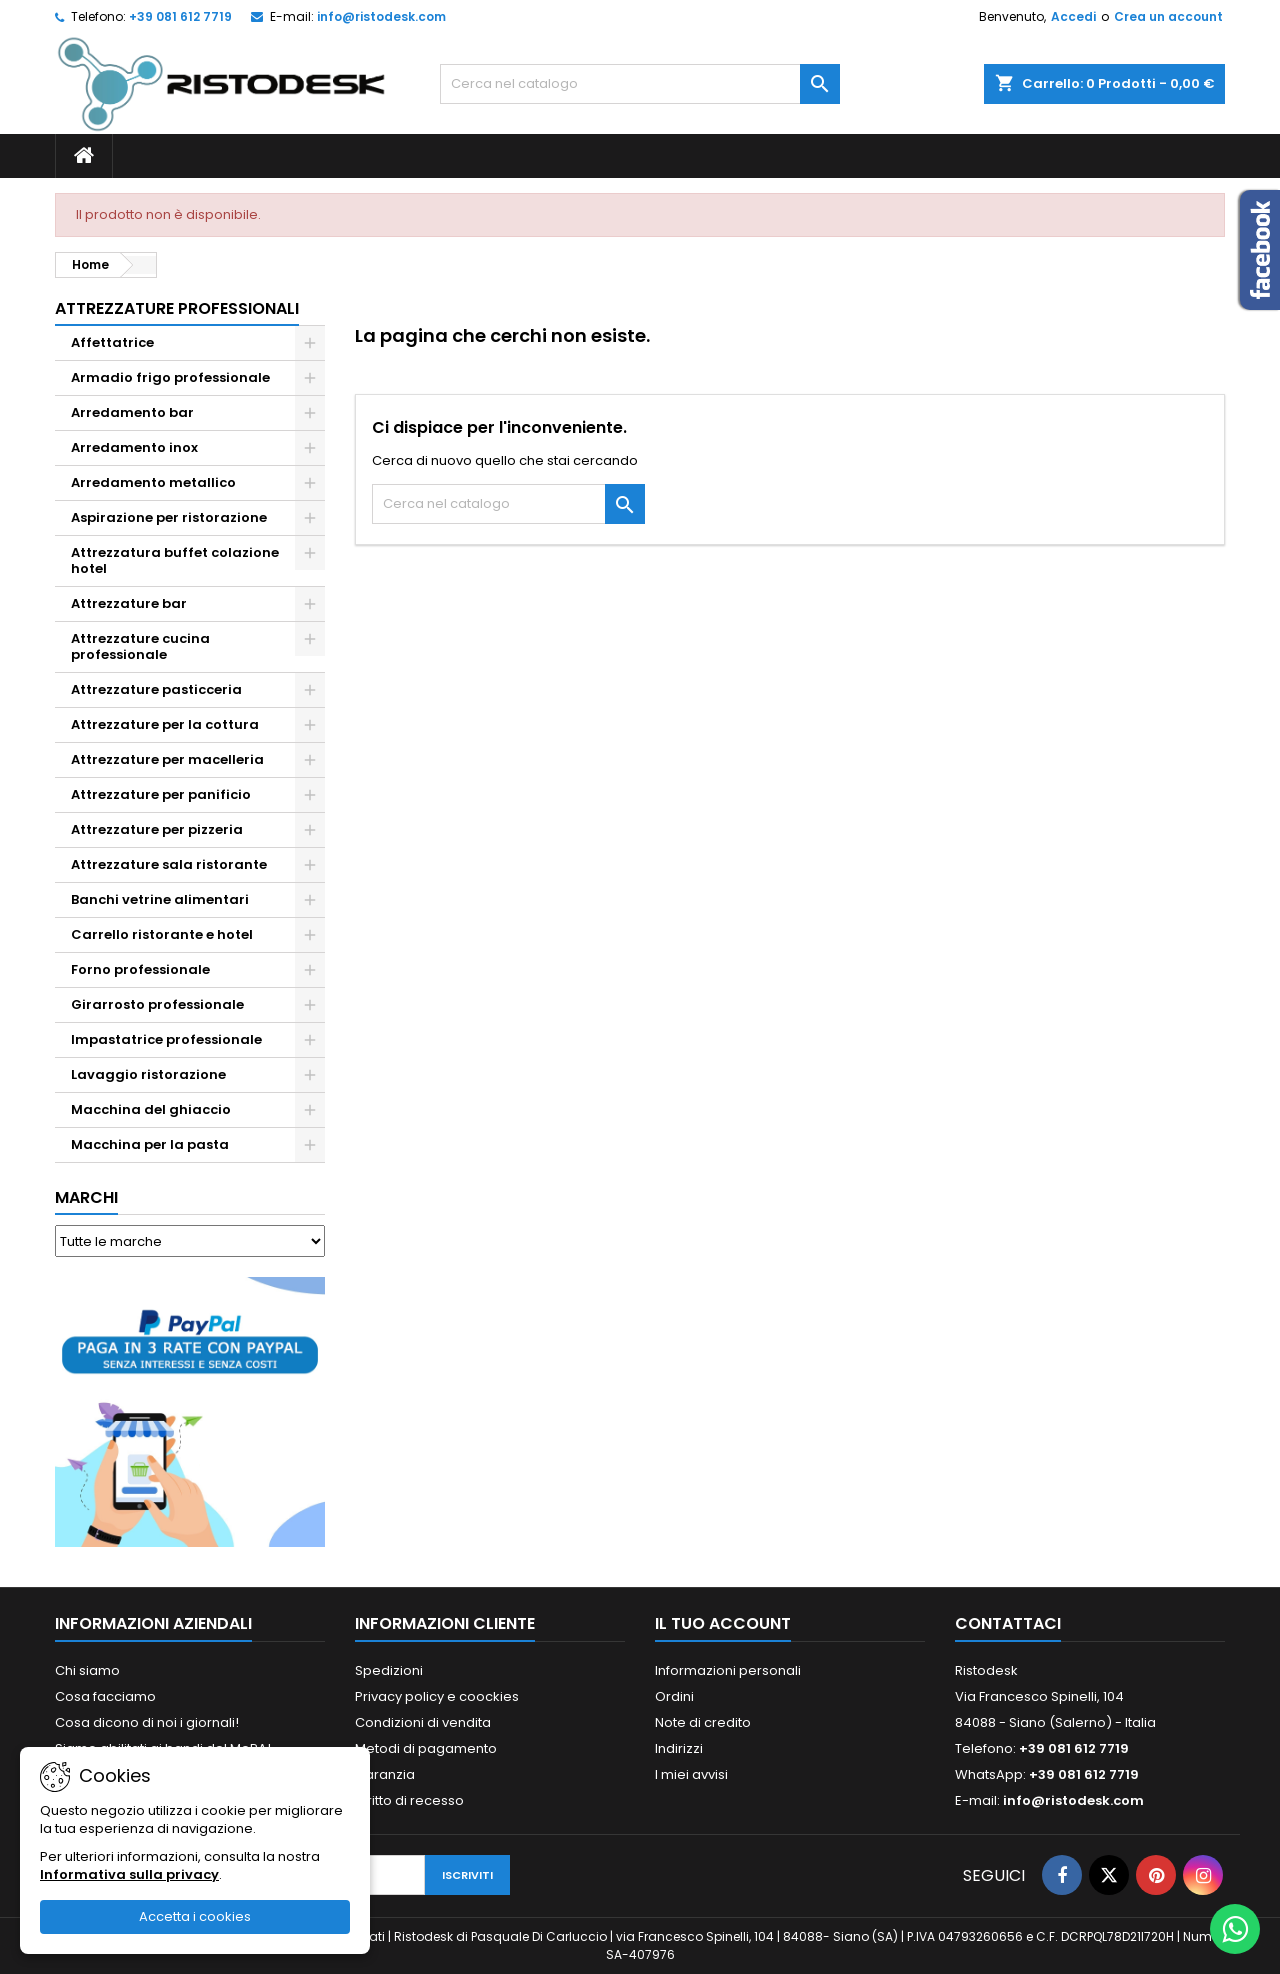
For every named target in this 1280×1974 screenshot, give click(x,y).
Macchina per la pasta (150, 1144)
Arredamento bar (132, 412)
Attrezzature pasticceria (156, 689)
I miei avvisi (691, 1774)
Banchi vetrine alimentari (160, 899)
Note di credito (703, 1722)
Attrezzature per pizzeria (157, 829)
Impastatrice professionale (166, 1039)
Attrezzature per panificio (161, 794)
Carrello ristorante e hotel (162, 934)
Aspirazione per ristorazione (169, 517)
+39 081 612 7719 (180, 16)
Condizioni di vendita (423, 1722)
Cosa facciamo (105, 1696)
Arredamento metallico (153, 482)
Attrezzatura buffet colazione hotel (175, 560)
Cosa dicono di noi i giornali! (147, 1722)
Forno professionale (140, 969)
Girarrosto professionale (157, 1004)
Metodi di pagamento (426, 1748)
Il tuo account (723, 1623)
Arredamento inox (134, 447)
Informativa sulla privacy (129, 1874)
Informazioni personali (728, 1670)
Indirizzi (679, 1748)
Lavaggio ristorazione (148, 1074)
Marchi (86, 1197)
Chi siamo (87, 1670)
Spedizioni (389, 1670)
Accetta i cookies (195, 1916)
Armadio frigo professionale (170, 377)
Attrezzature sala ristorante (169, 864)
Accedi (1073, 16)
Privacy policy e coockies (437, 1696)
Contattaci (1008, 1623)
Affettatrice (112, 342)
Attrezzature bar (129, 603)
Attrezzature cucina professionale (140, 646)
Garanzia (385, 1774)
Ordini (674, 1696)
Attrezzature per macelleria (167, 759)
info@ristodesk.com (381, 16)
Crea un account (1168, 16)
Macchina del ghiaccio (151, 1109)
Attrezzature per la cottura (165, 724)
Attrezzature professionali (177, 308)
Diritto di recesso (409, 1800)
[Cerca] (640, 84)
